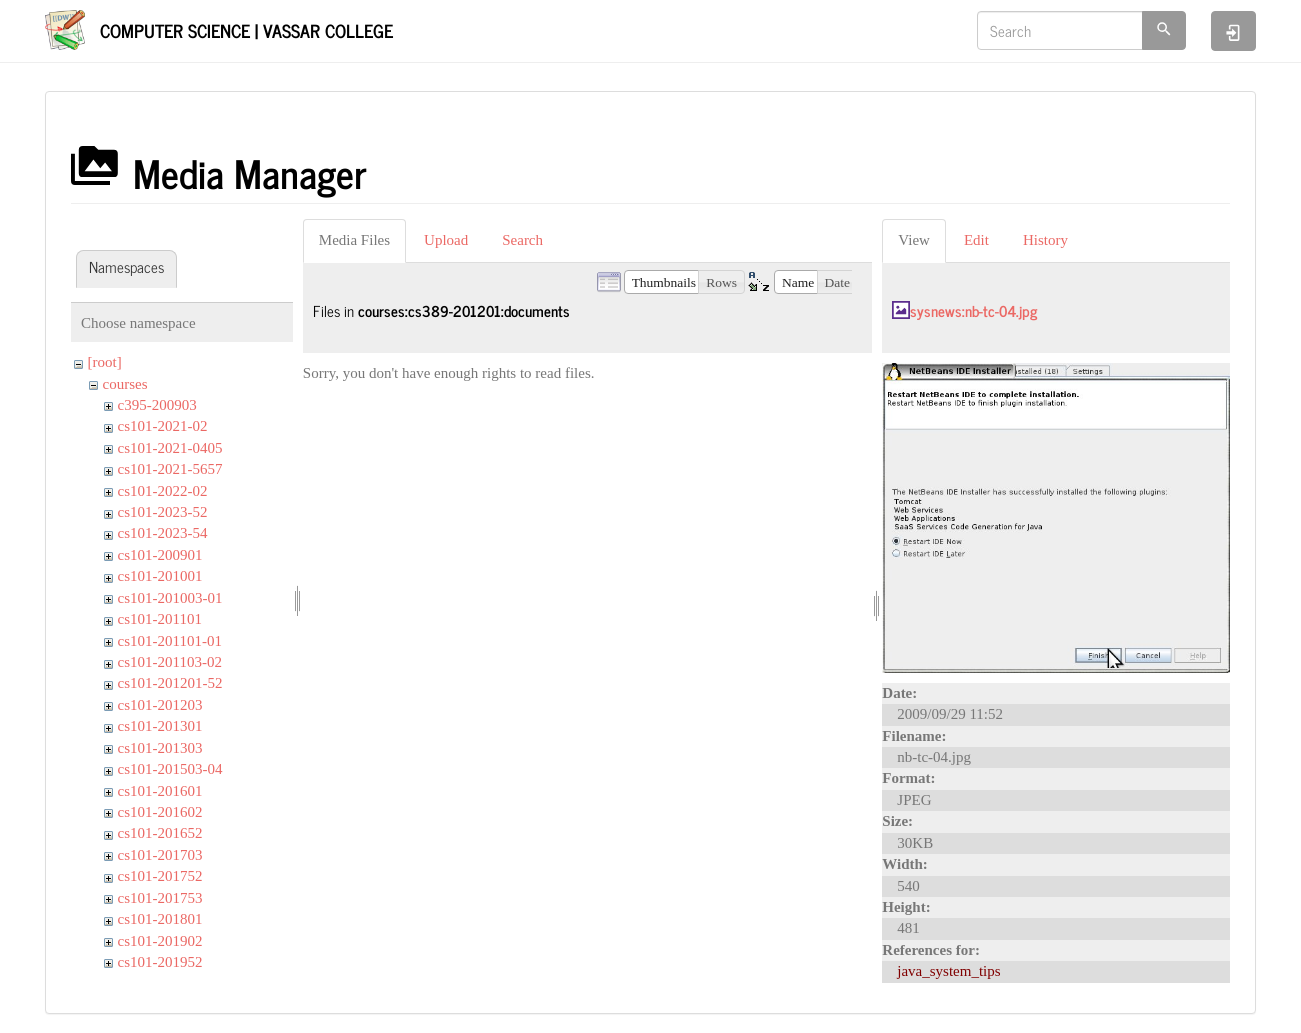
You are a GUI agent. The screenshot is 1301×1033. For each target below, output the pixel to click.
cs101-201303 (160, 748)
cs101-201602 (160, 812)
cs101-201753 (160, 898)
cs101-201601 (160, 791)
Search (522, 240)
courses (125, 384)
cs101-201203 (160, 705)
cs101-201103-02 (170, 662)
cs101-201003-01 (170, 598)
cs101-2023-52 (163, 512)
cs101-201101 (160, 619)
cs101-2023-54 (163, 533)
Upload (446, 240)
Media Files (354, 240)
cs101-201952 (160, 962)
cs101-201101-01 (170, 641)
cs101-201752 (160, 876)
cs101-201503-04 (170, 769)
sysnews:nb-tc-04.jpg (973, 310)
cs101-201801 (160, 919)
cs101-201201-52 (170, 683)
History (1045, 240)
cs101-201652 (160, 833)
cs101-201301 (160, 726)
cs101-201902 (160, 941)
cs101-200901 (160, 555)
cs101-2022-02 (163, 491)
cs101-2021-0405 (170, 448)
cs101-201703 (160, 855)
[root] (105, 362)
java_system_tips (948, 971)
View (914, 240)
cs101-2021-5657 (170, 469)
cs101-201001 (160, 576)
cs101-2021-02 (163, 426)
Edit (976, 240)
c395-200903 (157, 405)
